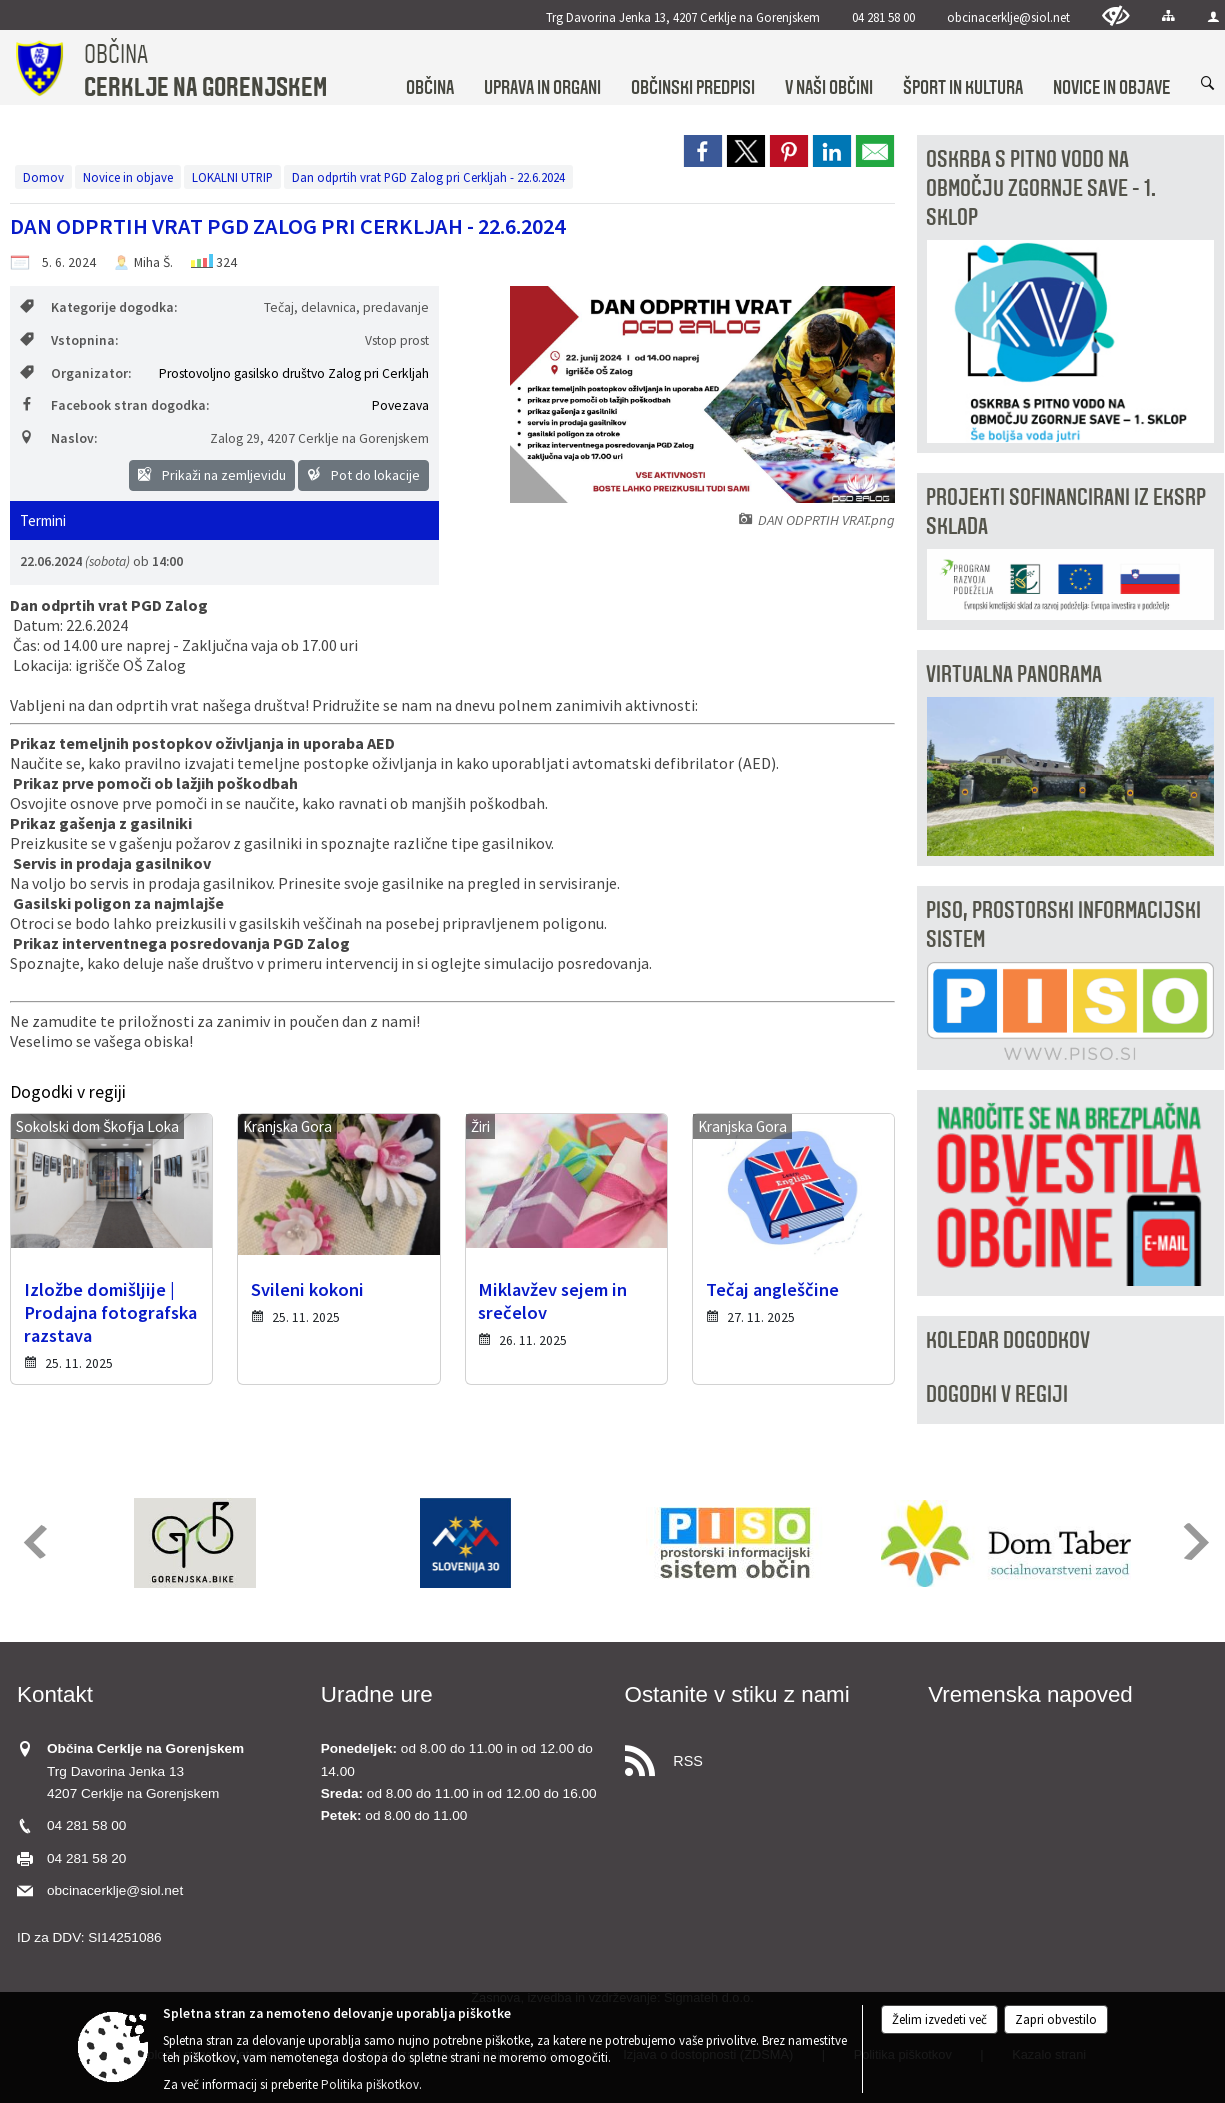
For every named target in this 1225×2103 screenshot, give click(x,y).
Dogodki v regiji (997, 1394)
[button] (33, 1541)
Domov (43, 177)
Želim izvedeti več (939, 2019)
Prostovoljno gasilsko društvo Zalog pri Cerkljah (294, 373)
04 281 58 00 (883, 17)
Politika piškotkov (370, 2084)
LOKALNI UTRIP (232, 177)
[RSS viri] (765, 1755)
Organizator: (75, 373)
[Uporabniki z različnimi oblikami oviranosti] (1116, 15)
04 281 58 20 (86, 1858)
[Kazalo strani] (1168, 15)
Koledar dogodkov (1008, 1340)
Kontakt (55, 1694)
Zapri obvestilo (1056, 2019)
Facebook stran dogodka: (114, 405)
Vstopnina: (69, 340)
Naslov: (58, 438)
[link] (703, 151)
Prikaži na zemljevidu (212, 475)
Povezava (400, 405)
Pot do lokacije (363, 475)
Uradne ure (377, 1694)
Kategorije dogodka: (98, 307)
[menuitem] (430, 68)
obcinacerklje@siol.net (1008, 17)
